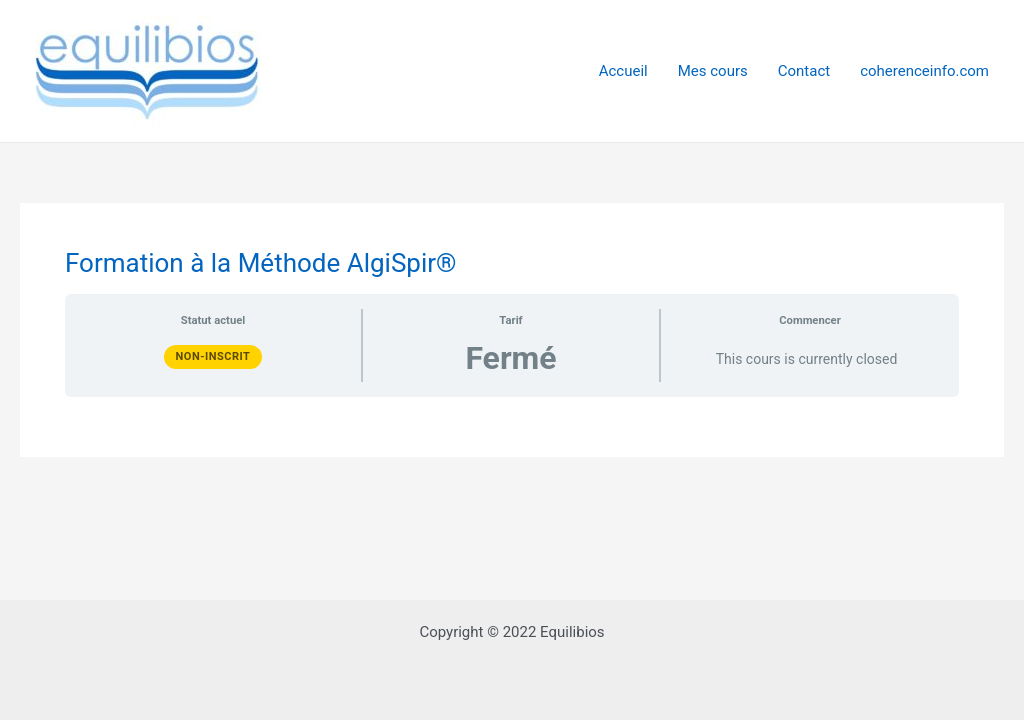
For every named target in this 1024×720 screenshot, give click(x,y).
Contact (804, 71)
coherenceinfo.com (924, 71)
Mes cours (713, 71)
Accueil (623, 71)
